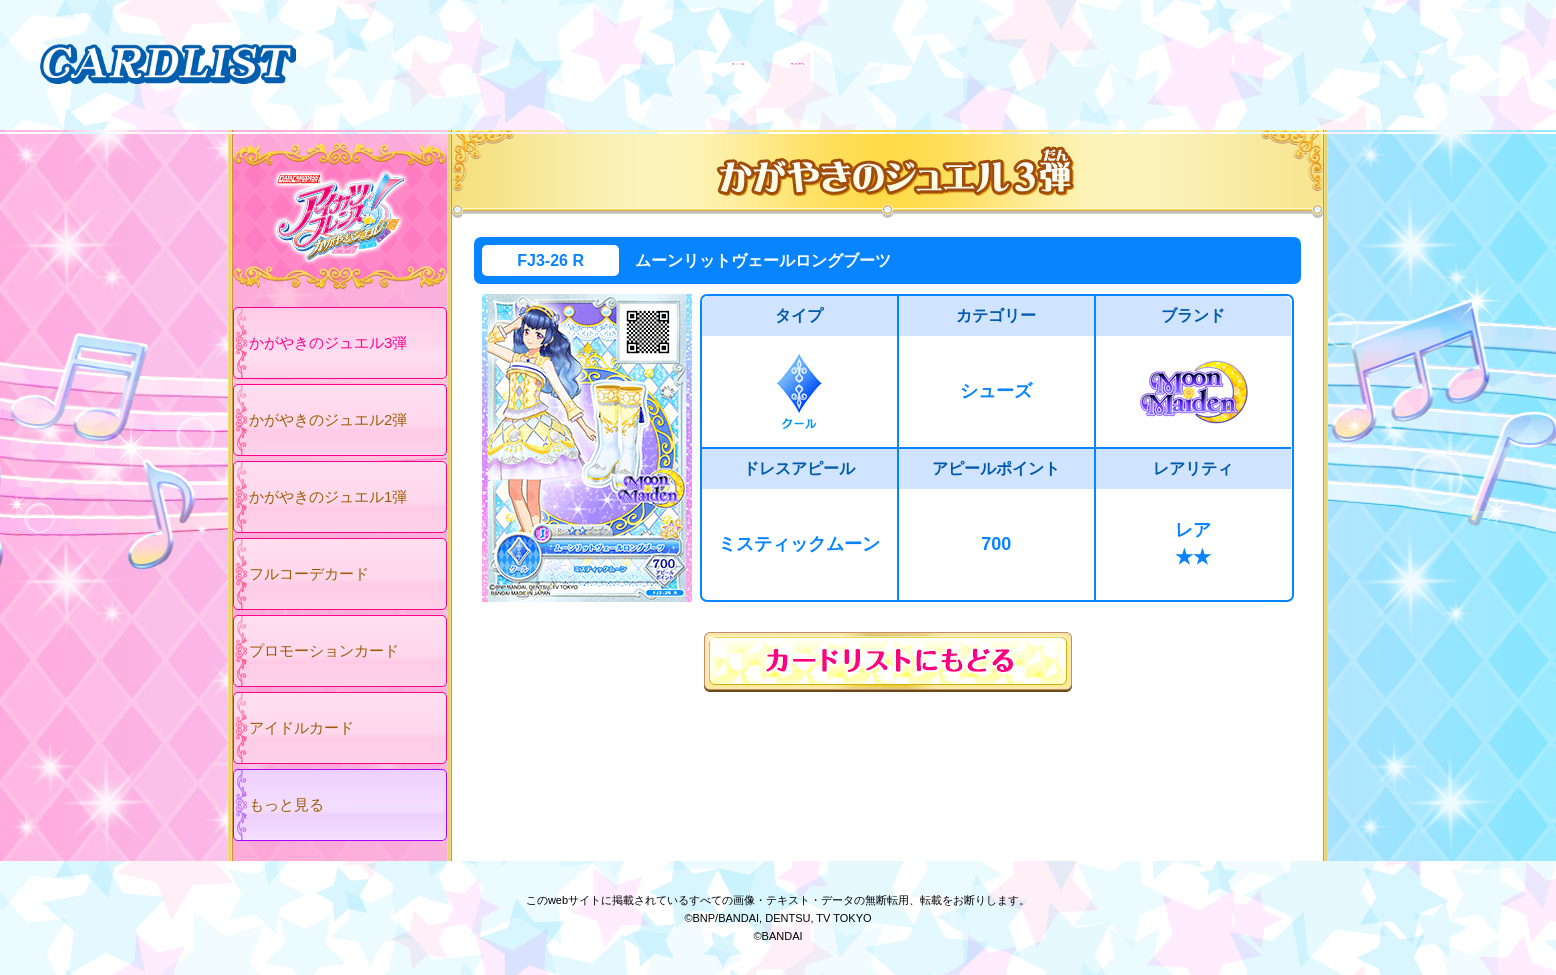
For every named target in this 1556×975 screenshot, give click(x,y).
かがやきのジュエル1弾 (328, 496)
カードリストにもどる (888, 662)
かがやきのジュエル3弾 (328, 342)
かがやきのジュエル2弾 (328, 419)
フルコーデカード (309, 573)
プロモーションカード (324, 650)
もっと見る (286, 804)
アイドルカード (301, 727)
